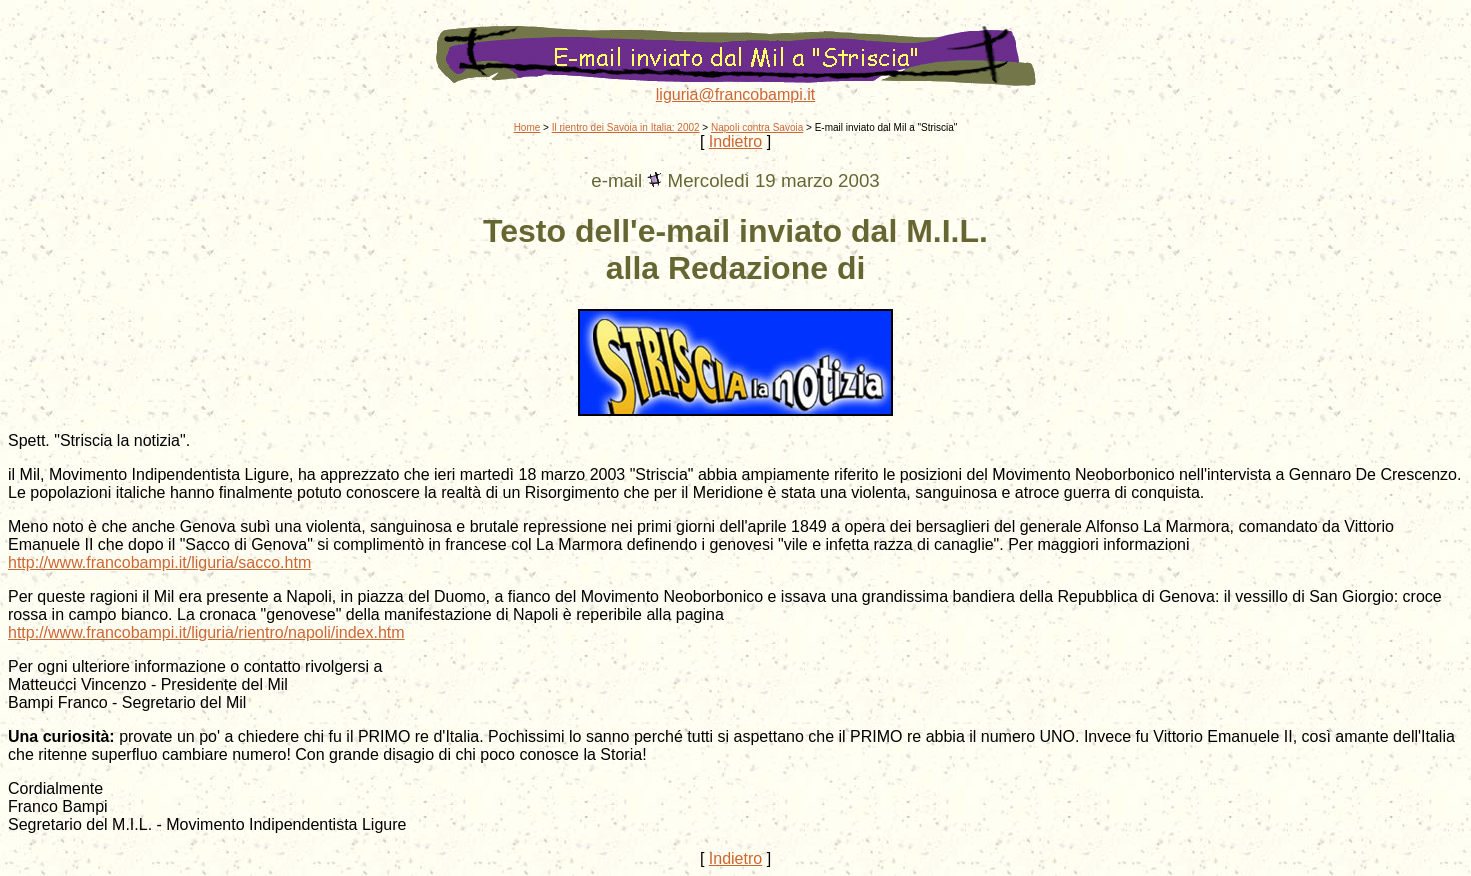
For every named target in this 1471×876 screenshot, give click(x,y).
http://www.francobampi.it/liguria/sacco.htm (159, 562)
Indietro (735, 141)
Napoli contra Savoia (757, 127)
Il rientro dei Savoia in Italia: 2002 (626, 127)
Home (527, 127)
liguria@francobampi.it (735, 94)
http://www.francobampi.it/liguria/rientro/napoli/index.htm (206, 632)
